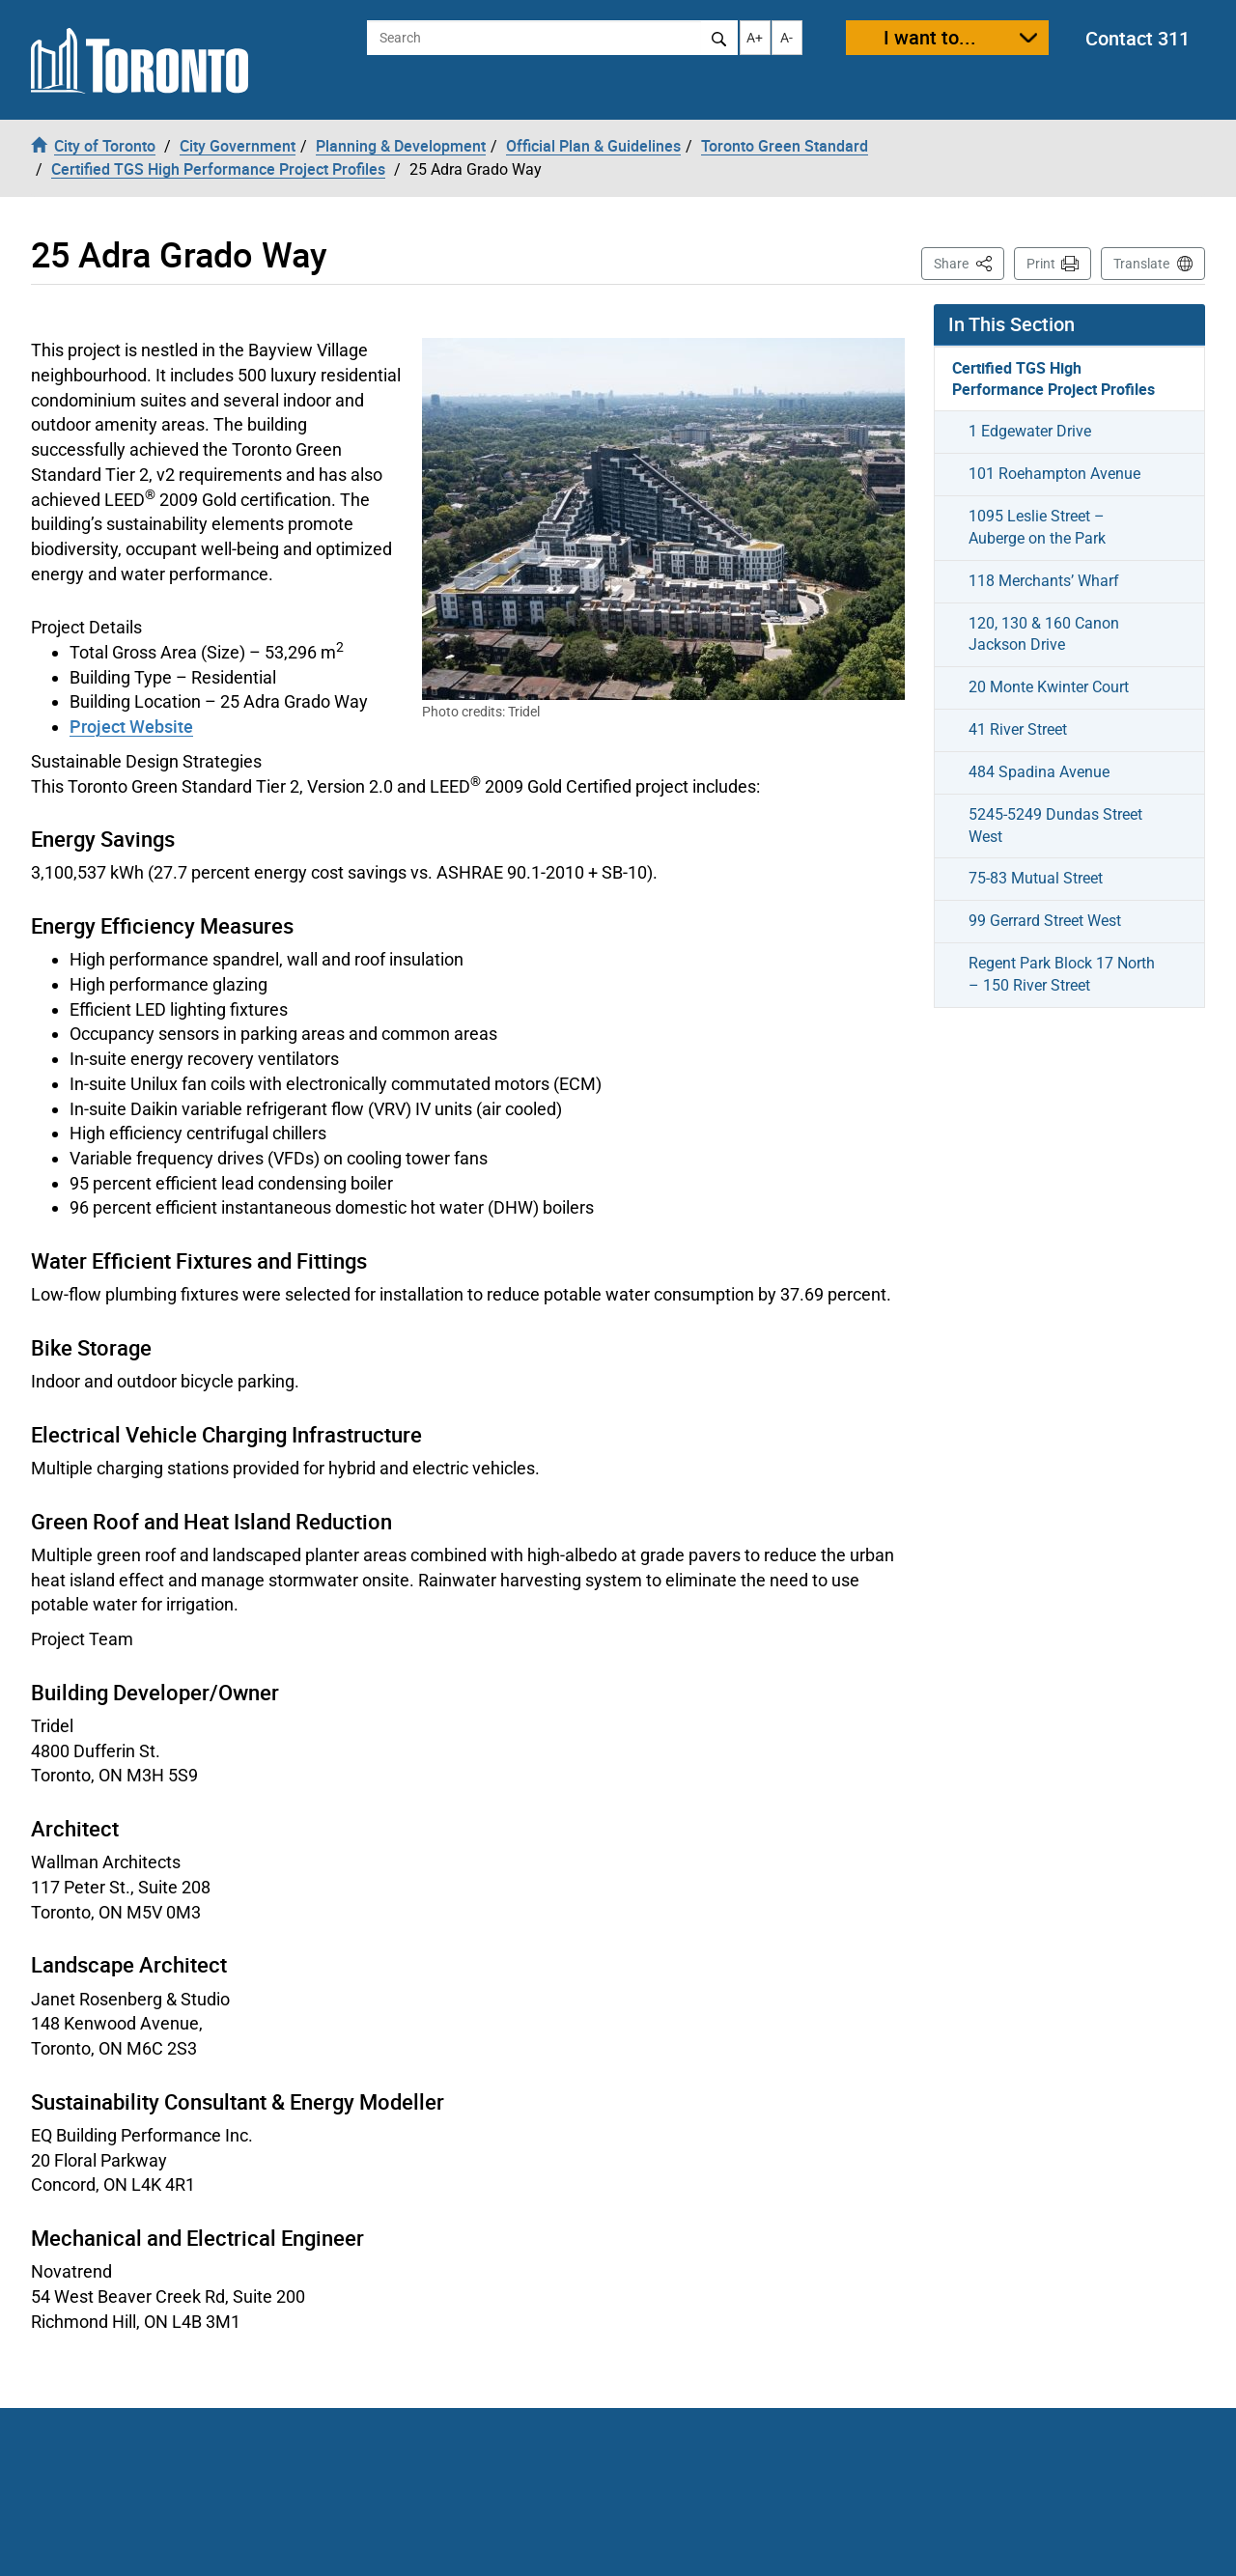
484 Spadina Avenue (1039, 772)
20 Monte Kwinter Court (1049, 687)
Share (969, 262)
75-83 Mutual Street (1036, 878)
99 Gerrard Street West (1045, 920)
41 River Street (1018, 729)
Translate (1141, 263)
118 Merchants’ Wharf (1044, 581)
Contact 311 (1137, 38)
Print (1040, 263)
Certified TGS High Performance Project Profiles (1053, 379)
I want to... (930, 37)
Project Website (131, 726)
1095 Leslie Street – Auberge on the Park (1037, 527)
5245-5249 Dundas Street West (1055, 825)
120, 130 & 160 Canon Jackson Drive (1044, 634)
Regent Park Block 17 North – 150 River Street (1062, 974)
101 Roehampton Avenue (1054, 473)
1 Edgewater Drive (1030, 431)
